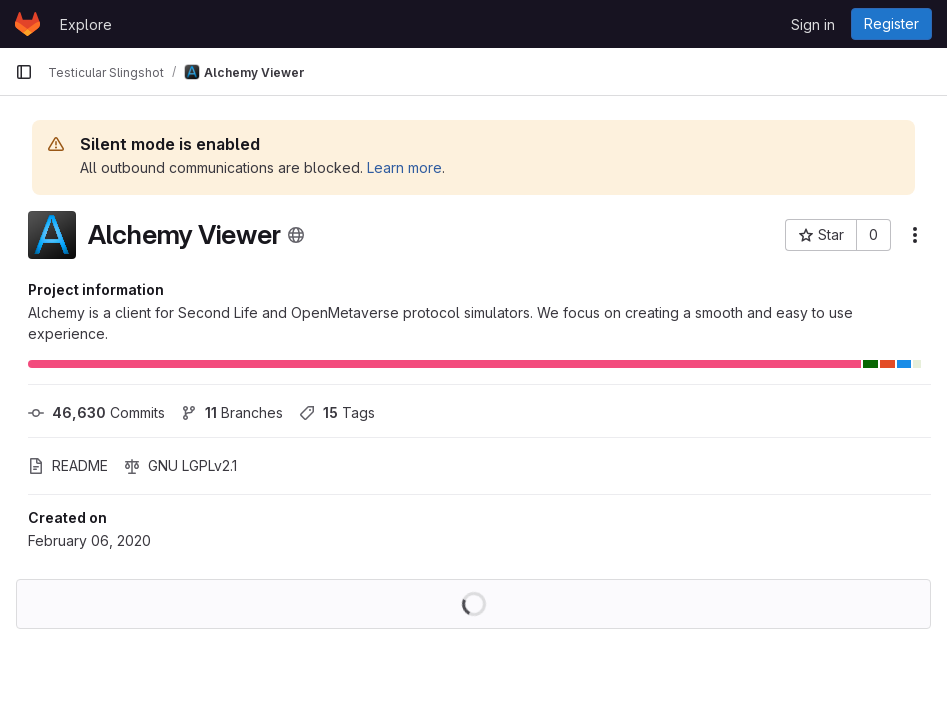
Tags (337, 412)
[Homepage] (27, 24)
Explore (86, 24)
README (68, 465)
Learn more (404, 167)
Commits (96, 412)
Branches (232, 412)
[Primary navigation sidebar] (24, 72)
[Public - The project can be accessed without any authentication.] (296, 235)
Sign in (813, 24)
